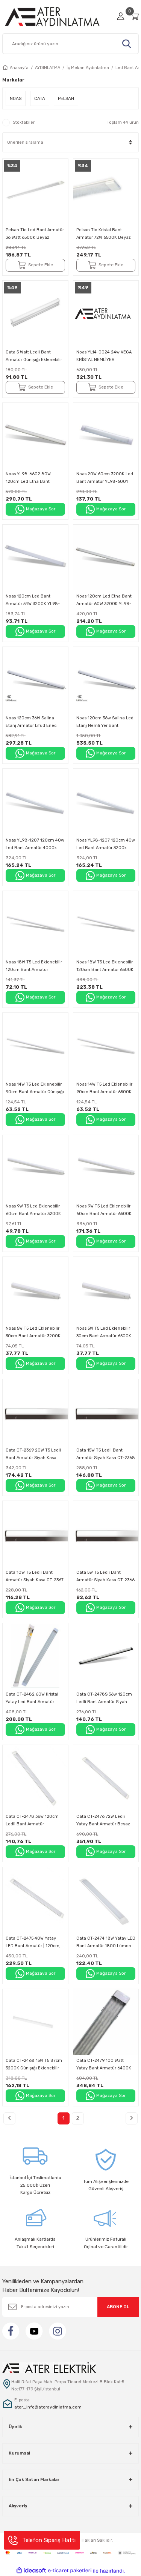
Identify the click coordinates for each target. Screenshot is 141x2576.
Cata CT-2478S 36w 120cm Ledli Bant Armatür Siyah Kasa (104, 1699)
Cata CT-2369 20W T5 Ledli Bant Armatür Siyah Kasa (33, 1454)
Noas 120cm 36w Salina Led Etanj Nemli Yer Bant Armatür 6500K (104, 723)
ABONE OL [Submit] (118, 2306)
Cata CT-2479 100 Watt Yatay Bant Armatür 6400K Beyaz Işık (103, 2065)
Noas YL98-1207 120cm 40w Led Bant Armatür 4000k (35, 844)
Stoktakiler (24, 122)
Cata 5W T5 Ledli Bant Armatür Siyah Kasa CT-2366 (105, 1576)
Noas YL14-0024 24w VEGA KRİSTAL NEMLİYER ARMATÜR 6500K (104, 357)
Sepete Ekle (35, 265)
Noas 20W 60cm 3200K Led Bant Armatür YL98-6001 (104, 478)
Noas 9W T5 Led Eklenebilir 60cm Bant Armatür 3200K (33, 1210)
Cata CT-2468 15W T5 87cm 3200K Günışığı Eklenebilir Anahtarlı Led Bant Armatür (34, 2065)
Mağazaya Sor (35, 509)
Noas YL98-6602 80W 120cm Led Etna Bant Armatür (28, 478)
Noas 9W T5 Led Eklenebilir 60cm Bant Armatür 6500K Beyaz (104, 1211)
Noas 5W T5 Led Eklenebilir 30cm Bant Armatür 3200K (33, 1332)
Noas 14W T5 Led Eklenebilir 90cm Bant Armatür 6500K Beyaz (104, 1089)
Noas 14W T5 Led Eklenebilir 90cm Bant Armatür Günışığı (35, 1088)
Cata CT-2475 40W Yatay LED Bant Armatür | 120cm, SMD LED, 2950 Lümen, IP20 (35, 1943)
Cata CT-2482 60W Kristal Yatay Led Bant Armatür (32, 1698)
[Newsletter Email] (70, 2307)
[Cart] (134, 16)
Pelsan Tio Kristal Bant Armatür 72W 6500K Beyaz (103, 233)
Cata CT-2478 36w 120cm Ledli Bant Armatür (32, 1820)
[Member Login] (120, 16)
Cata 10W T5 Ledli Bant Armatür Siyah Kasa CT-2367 (35, 1576)
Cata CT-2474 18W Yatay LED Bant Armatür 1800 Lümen (105, 1942)
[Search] (70, 43)
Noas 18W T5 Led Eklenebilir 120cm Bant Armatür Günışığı (34, 967)
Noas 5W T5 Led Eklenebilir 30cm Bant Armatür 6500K (103, 1332)
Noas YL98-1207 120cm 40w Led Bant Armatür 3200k (105, 844)
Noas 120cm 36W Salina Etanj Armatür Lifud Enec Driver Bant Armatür (31, 723)
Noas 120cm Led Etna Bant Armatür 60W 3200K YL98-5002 (104, 601)
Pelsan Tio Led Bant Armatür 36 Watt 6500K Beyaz (35, 233)
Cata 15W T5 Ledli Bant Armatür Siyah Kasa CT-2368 (105, 1454)
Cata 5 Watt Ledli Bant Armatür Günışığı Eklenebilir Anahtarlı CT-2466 (34, 357)
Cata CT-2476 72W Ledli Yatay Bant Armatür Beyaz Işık (103, 1821)
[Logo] (57, 16)
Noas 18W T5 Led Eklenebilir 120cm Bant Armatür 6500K (104, 966)
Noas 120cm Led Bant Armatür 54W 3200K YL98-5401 (33, 601)
